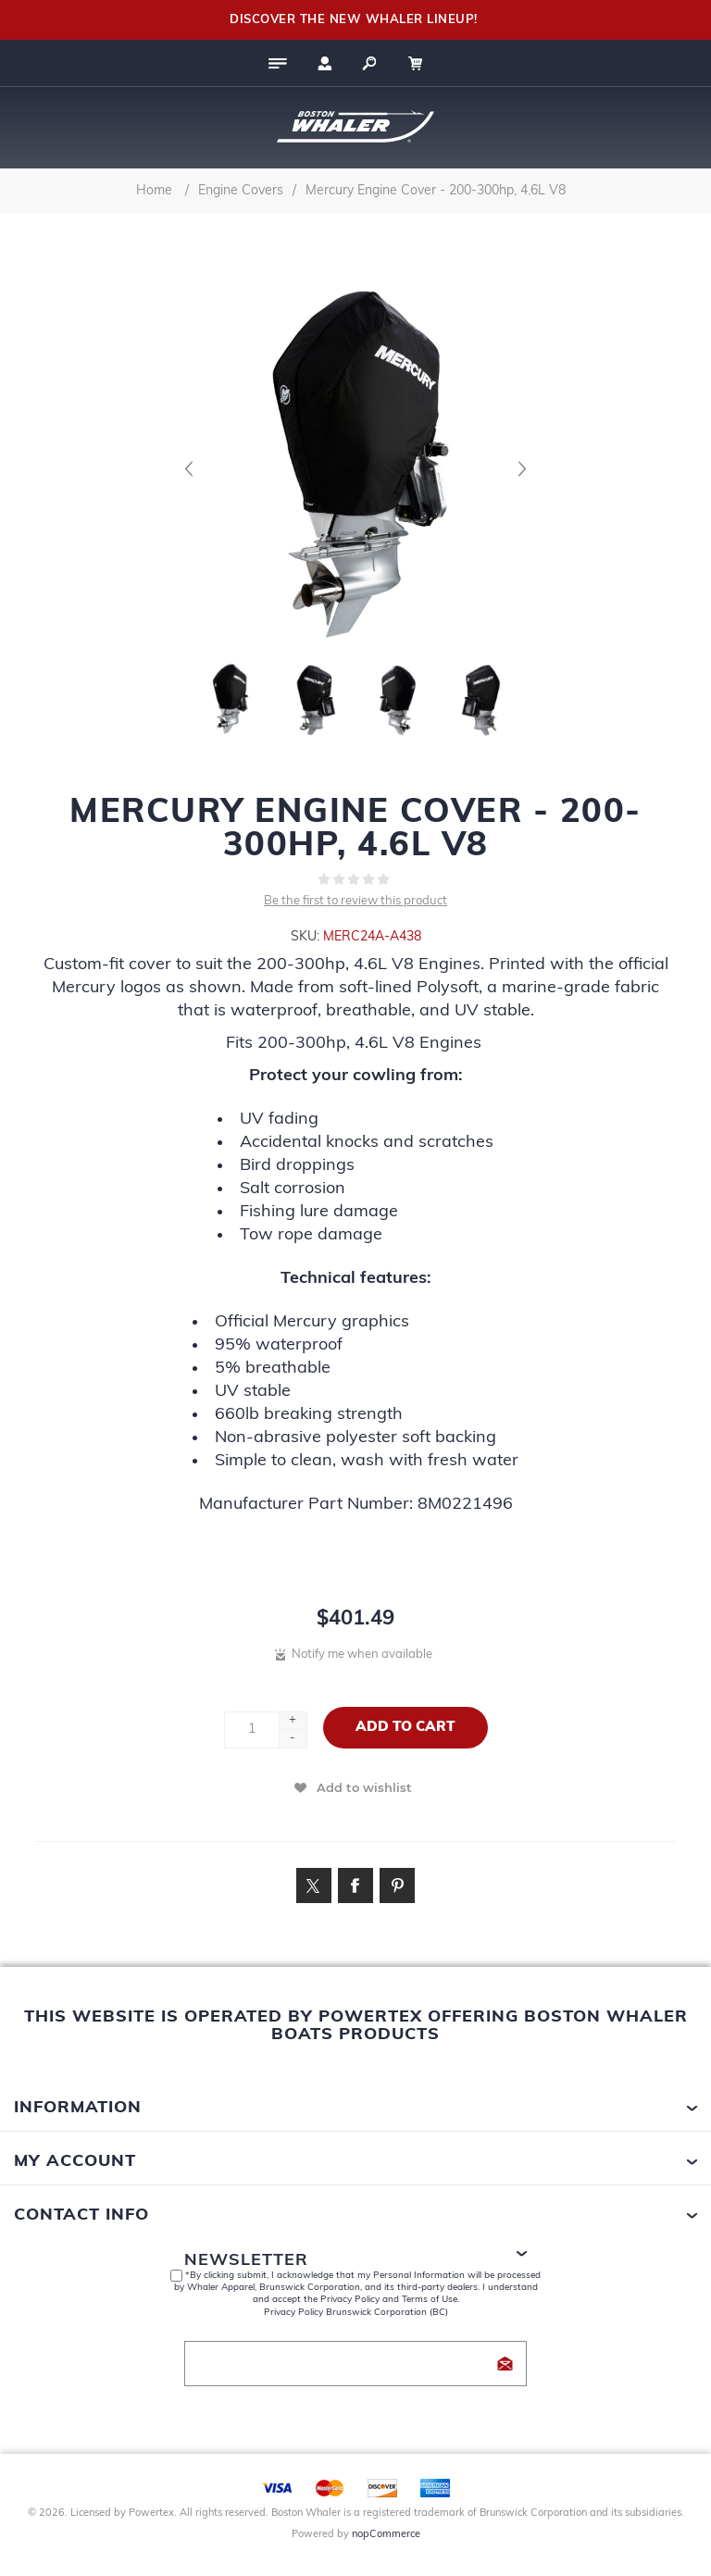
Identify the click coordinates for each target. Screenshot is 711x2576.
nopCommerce (386, 2535)
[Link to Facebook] (355, 1885)
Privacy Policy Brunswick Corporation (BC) (356, 2313)
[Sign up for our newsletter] (355, 2363)
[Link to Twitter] (313, 1885)
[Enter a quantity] (252, 1729)
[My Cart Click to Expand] (425, 63)
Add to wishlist (364, 1787)
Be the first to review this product (355, 901)
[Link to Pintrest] (397, 1885)
